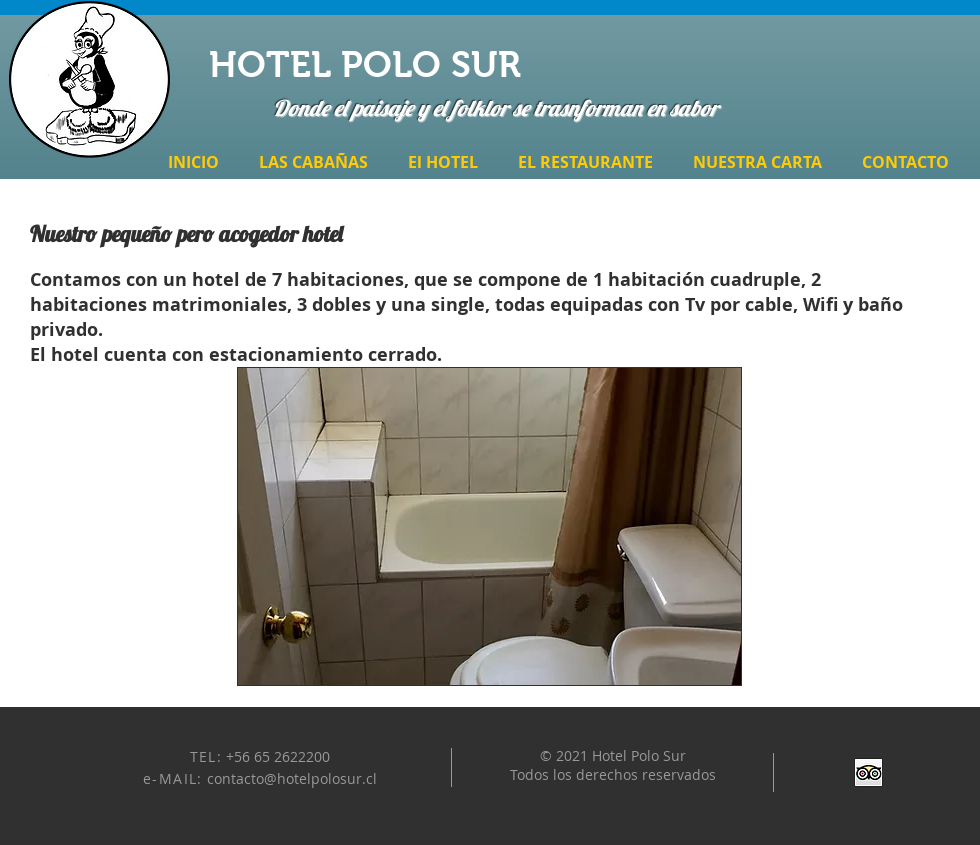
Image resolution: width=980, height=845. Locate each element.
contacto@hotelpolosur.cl (292, 778)
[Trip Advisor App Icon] (868, 772)
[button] (489, 526)
